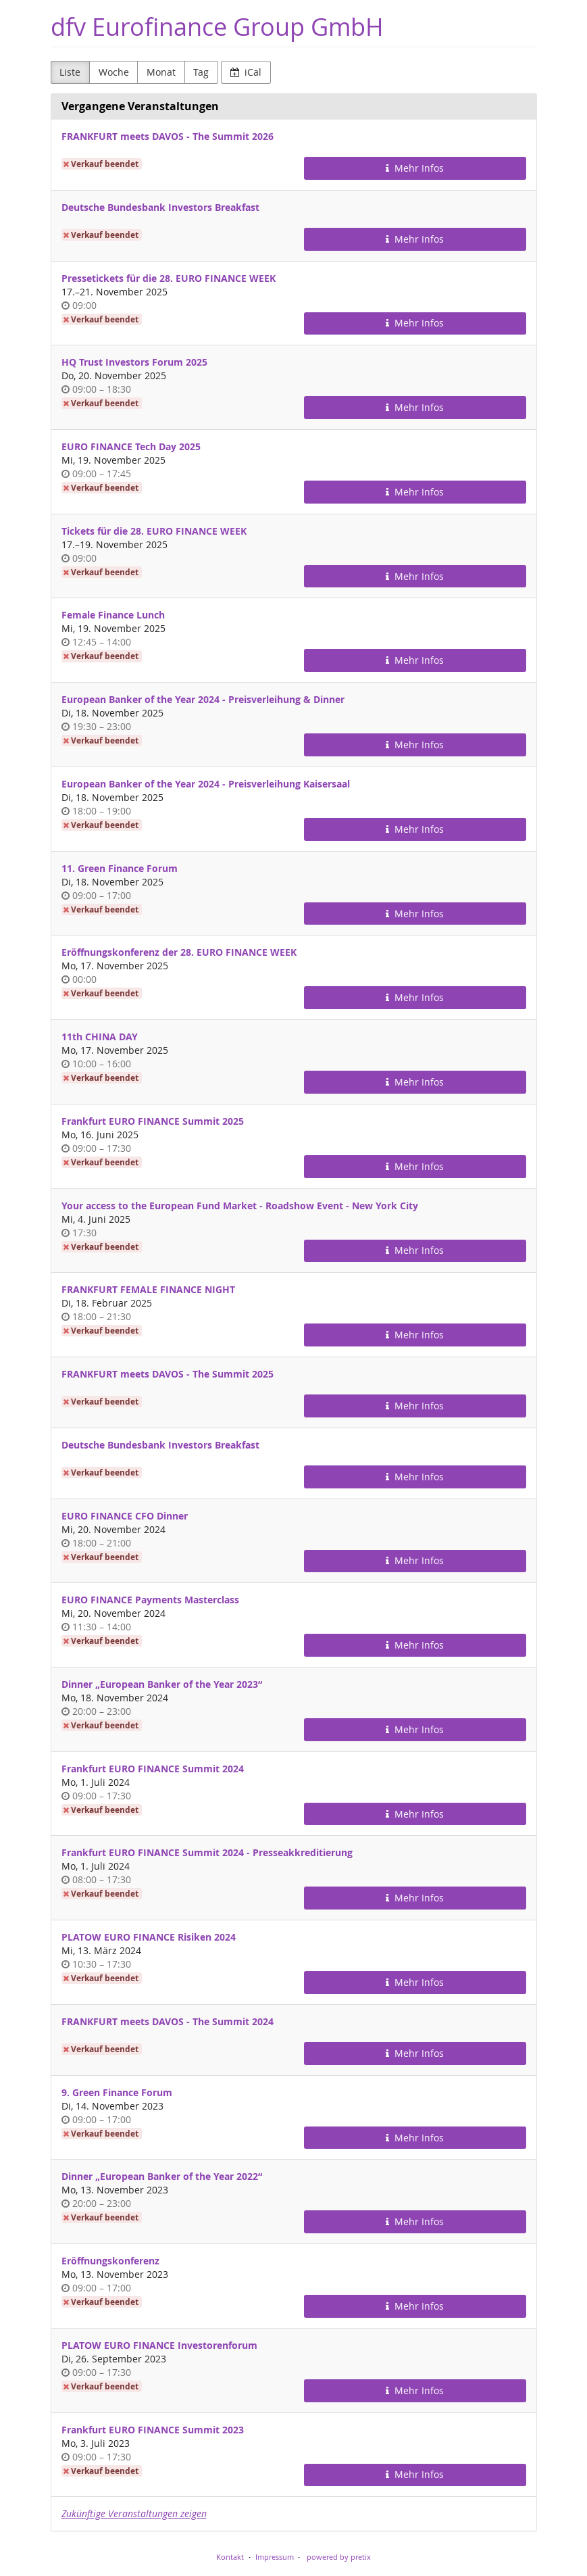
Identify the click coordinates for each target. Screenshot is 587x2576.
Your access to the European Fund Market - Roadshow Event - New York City (239, 1205)
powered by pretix (339, 2557)
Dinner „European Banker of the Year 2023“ (161, 1684)
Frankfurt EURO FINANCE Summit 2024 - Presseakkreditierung (207, 1852)
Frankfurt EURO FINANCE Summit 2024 (152, 1768)
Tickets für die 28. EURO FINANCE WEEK (154, 531)
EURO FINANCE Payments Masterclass (150, 1599)
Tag (201, 72)
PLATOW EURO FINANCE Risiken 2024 (148, 1936)
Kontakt (230, 2557)
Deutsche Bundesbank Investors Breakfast (160, 207)
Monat (161, 72)
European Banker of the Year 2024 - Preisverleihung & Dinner (202, 699)
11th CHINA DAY (99, 1036)
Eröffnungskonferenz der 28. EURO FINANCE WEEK (179, 952)
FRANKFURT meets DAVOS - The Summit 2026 (167, 136)
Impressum (274, 2557)
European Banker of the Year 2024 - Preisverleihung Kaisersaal (205, 783)
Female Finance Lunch (113, 614)
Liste (69, 72)
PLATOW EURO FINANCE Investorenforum (159, 2345)
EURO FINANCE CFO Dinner (124, 1515)
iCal (246, 72)
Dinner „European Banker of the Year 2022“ (161, 2176)
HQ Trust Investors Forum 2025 (134, 362)
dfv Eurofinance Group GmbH (217, 26)
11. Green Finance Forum (119, 868)
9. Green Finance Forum (116, 2092)
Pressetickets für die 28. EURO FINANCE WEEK (168, 278)
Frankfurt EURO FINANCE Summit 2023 (152, 2429)
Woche (114, 72)
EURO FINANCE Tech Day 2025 (131, 446)
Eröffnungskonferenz (110, 2260)
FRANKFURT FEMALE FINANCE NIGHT (148, 1289)
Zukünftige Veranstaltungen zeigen (134, 2513)
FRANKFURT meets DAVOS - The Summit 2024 (167, 2021)
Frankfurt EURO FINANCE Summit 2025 (152, 1121)
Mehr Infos (415, 168)
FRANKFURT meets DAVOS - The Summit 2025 (167, 1373)
